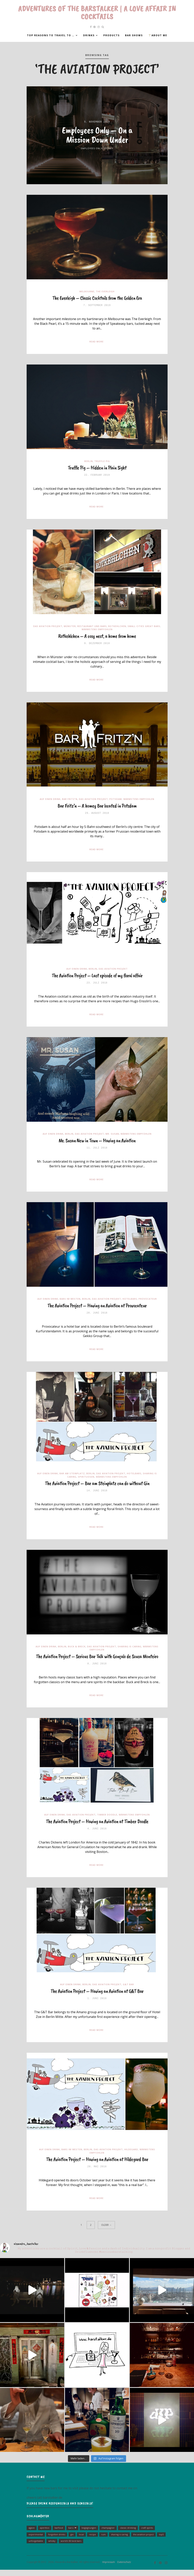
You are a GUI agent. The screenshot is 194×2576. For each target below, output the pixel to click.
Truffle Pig (102, 461)
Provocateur (148, 1298)
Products (111, 35)
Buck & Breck (77, 1646)
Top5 (161, 2540)
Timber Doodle (107, 1820)
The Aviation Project (143, 2540)
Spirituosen (86, 1476)
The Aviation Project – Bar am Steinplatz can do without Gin (97, 1483)
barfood (59, 2534)
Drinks (89, 35)
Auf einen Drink (50, 799)
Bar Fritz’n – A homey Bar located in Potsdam (97, 805)
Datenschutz (123, 2568)
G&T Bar (128, 1990)
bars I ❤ (72, 2534)
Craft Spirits (147, 2534)
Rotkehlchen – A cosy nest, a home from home (97, 636)
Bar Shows (134, 35)
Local (81, 2540)
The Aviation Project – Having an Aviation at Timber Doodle (97, 1827)
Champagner (108, 2534)
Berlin (88, 461)
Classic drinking (128, 2534)
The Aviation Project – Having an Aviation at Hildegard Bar (97, 2165)
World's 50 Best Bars (71, 2547)
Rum (103, 2540)
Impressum (108, 2568)
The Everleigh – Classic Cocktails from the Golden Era (97, 298)
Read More (96, 341)
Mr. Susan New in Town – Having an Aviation (97, 1140)
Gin (72, 2540)
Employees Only (91, 148)
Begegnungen (89, 2534)
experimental (36, 2540)
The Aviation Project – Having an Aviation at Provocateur (97, 1305)
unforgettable (36, 2547)
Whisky (51, 2547)
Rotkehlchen (117, 626)
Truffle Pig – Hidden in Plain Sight (97, 467)
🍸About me (157, 35)
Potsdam (115, 799)
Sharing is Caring (129, 1646)
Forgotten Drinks (56, 2540)
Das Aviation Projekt (47, 626)
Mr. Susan (112, 1133)
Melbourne (86, 291)
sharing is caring (119, 2540)
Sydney (108, 148)
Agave (32, 2534)
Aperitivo (44, 2534)
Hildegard (131, 2155)
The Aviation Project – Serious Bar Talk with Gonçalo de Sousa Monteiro (97, 1659)
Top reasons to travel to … (50, 35)
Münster (70, 626)
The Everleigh (105, 291)
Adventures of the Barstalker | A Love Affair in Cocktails (97, 12)
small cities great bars (144, 626)
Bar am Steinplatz (72, 1473)
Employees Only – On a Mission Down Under (97, 134)
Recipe (92, 2540)
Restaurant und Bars (92, 626)
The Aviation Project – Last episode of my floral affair (97, 975)
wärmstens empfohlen (97, 629)
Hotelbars (130, 1298)
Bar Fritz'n (69, 799)
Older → (106, 2231)
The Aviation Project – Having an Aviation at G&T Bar (97, 1997)
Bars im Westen (70, 1298)
